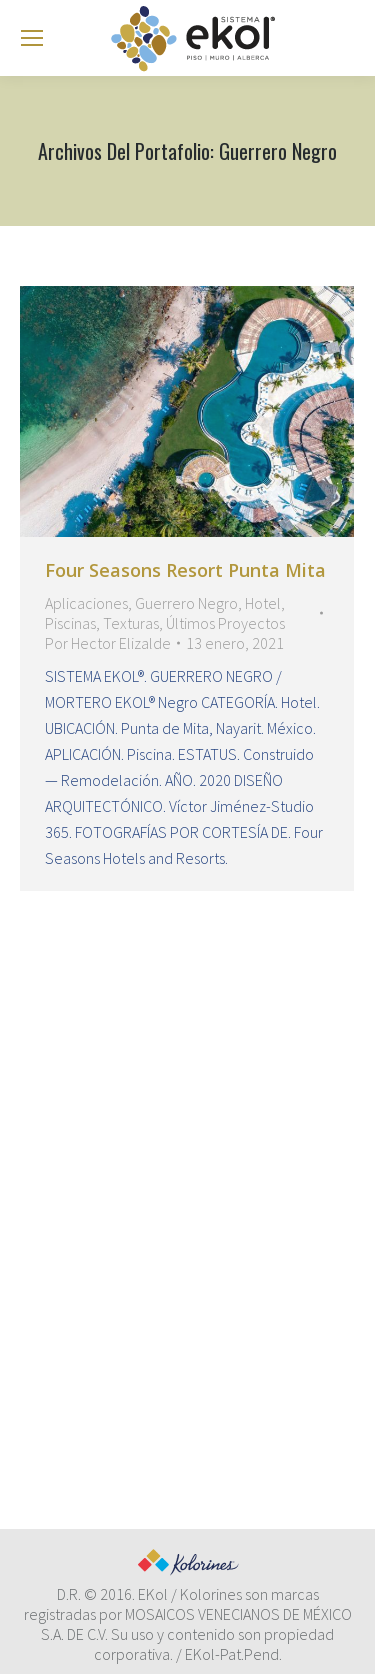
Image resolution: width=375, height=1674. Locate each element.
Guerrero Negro (186, 603)
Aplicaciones (86, 603)
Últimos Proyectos (225, 623)
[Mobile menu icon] (32, 38)
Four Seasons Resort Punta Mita (185, 570)
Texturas (131, 623)
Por (108, 643)
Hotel (263, 603)
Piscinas (70, 623)
